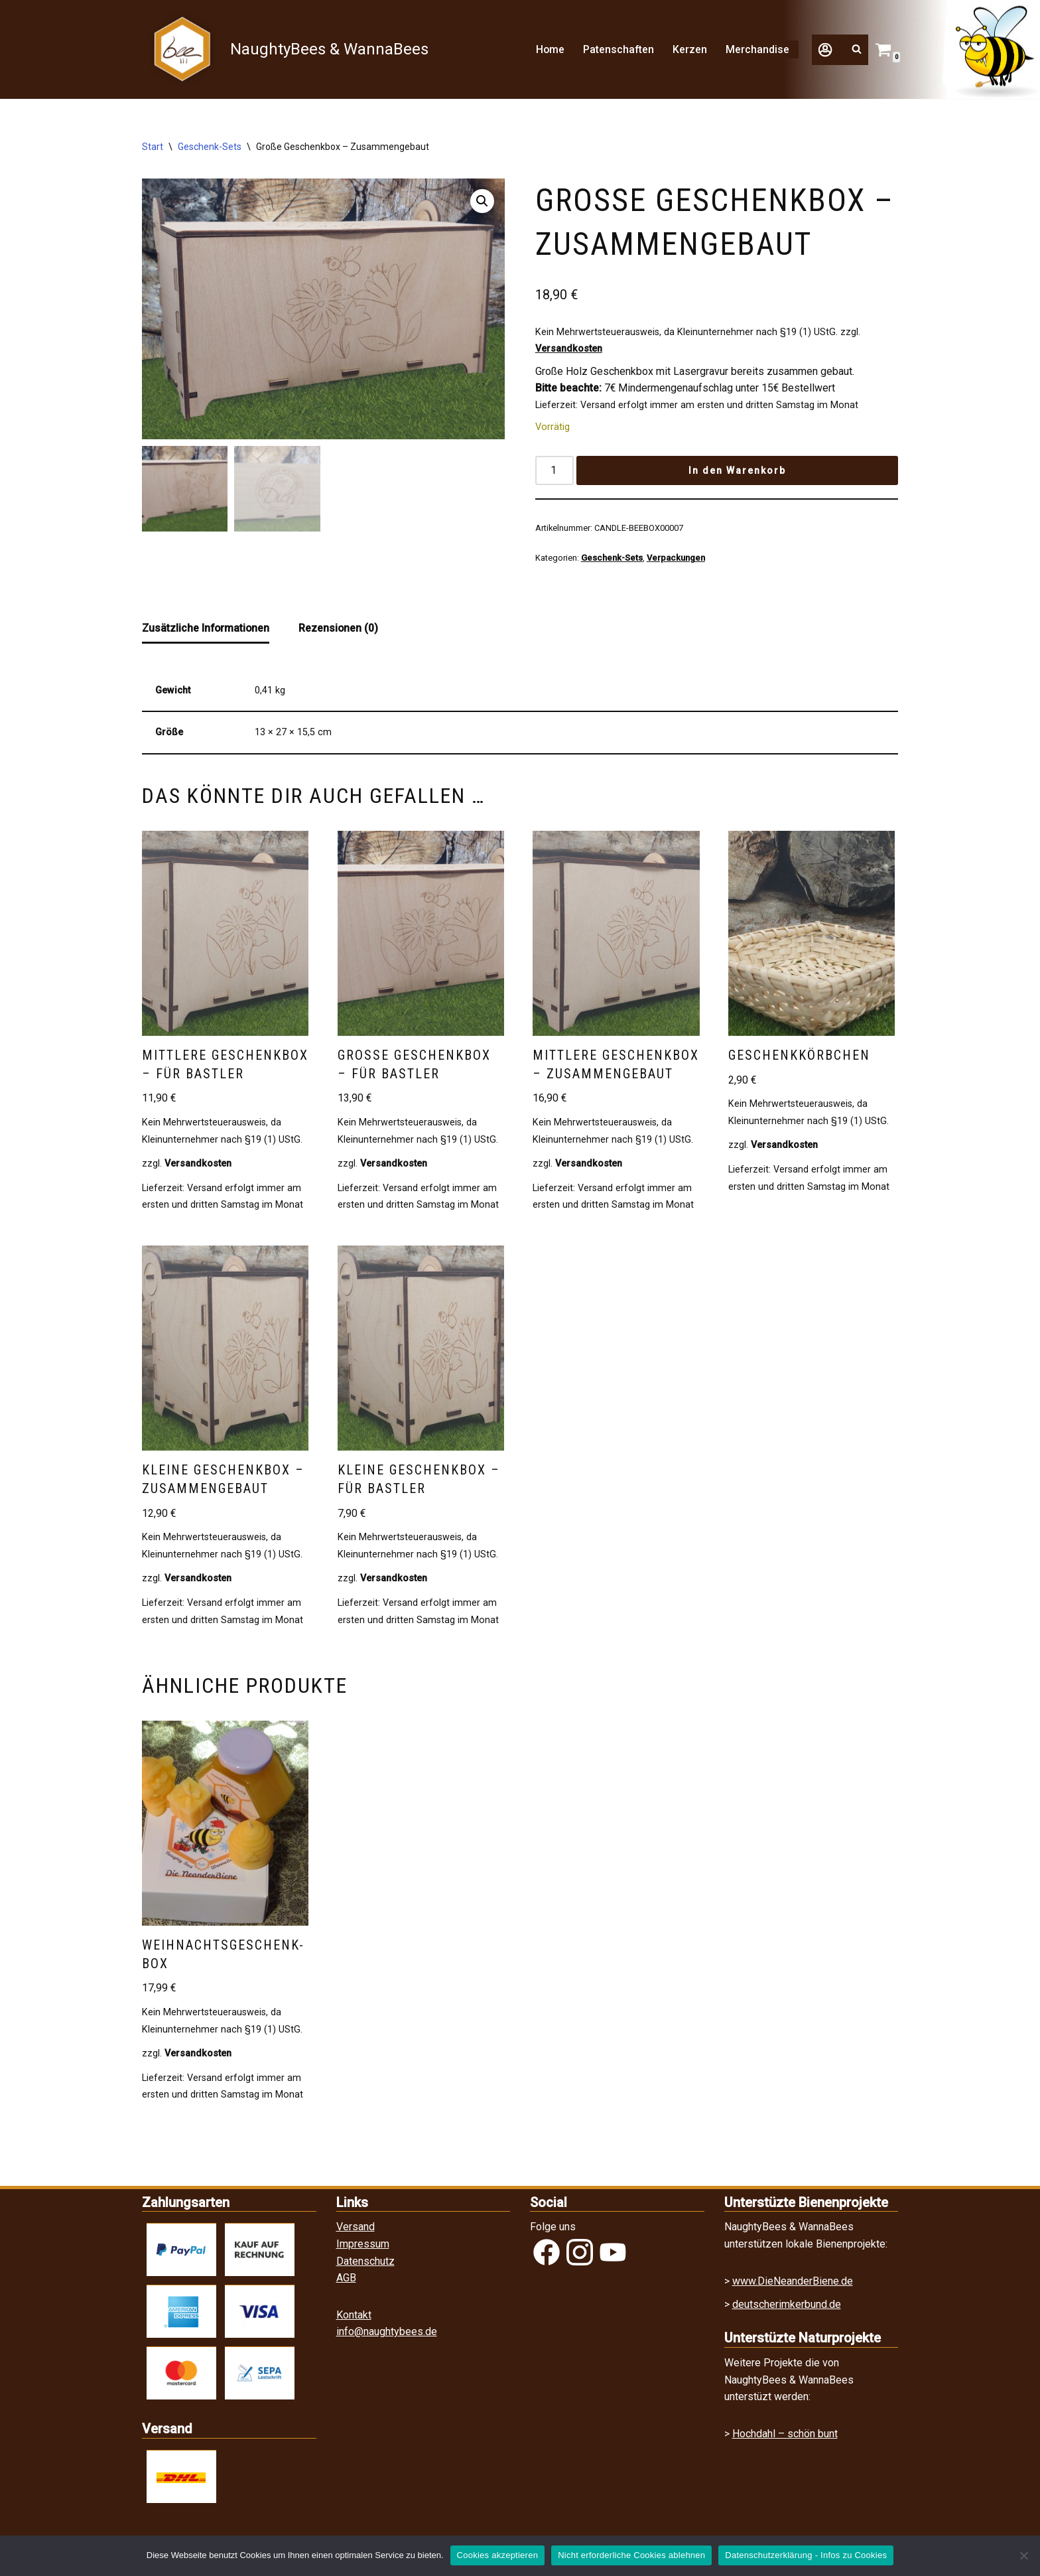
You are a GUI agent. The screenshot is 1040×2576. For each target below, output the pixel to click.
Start (152, 146)
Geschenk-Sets (209, 146)
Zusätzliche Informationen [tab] (207, 628)
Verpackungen (676, 559)
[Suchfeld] (857, 49)
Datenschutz (365, 2265)
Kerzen (690, 49)
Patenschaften (618, 49)
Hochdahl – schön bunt (785, 2437)
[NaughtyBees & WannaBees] (286, 49)
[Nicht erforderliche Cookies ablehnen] (1023, 2555)
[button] (828, 59)
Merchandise (757, 49)
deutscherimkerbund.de (786, 2309)
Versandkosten (568, 349)
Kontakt (353, 2319)
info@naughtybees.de (386, 2336)
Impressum (362, 2248)
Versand (355, 2231)
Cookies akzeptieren (498, 2555)
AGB (346, 2282)
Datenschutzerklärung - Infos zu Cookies (806, 2555)
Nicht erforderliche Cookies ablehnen (631, 2555)
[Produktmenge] (554, 471)
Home (549, 49)
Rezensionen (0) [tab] (341, 628)
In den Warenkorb (737, 471)
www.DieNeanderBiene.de (792, 2285)
